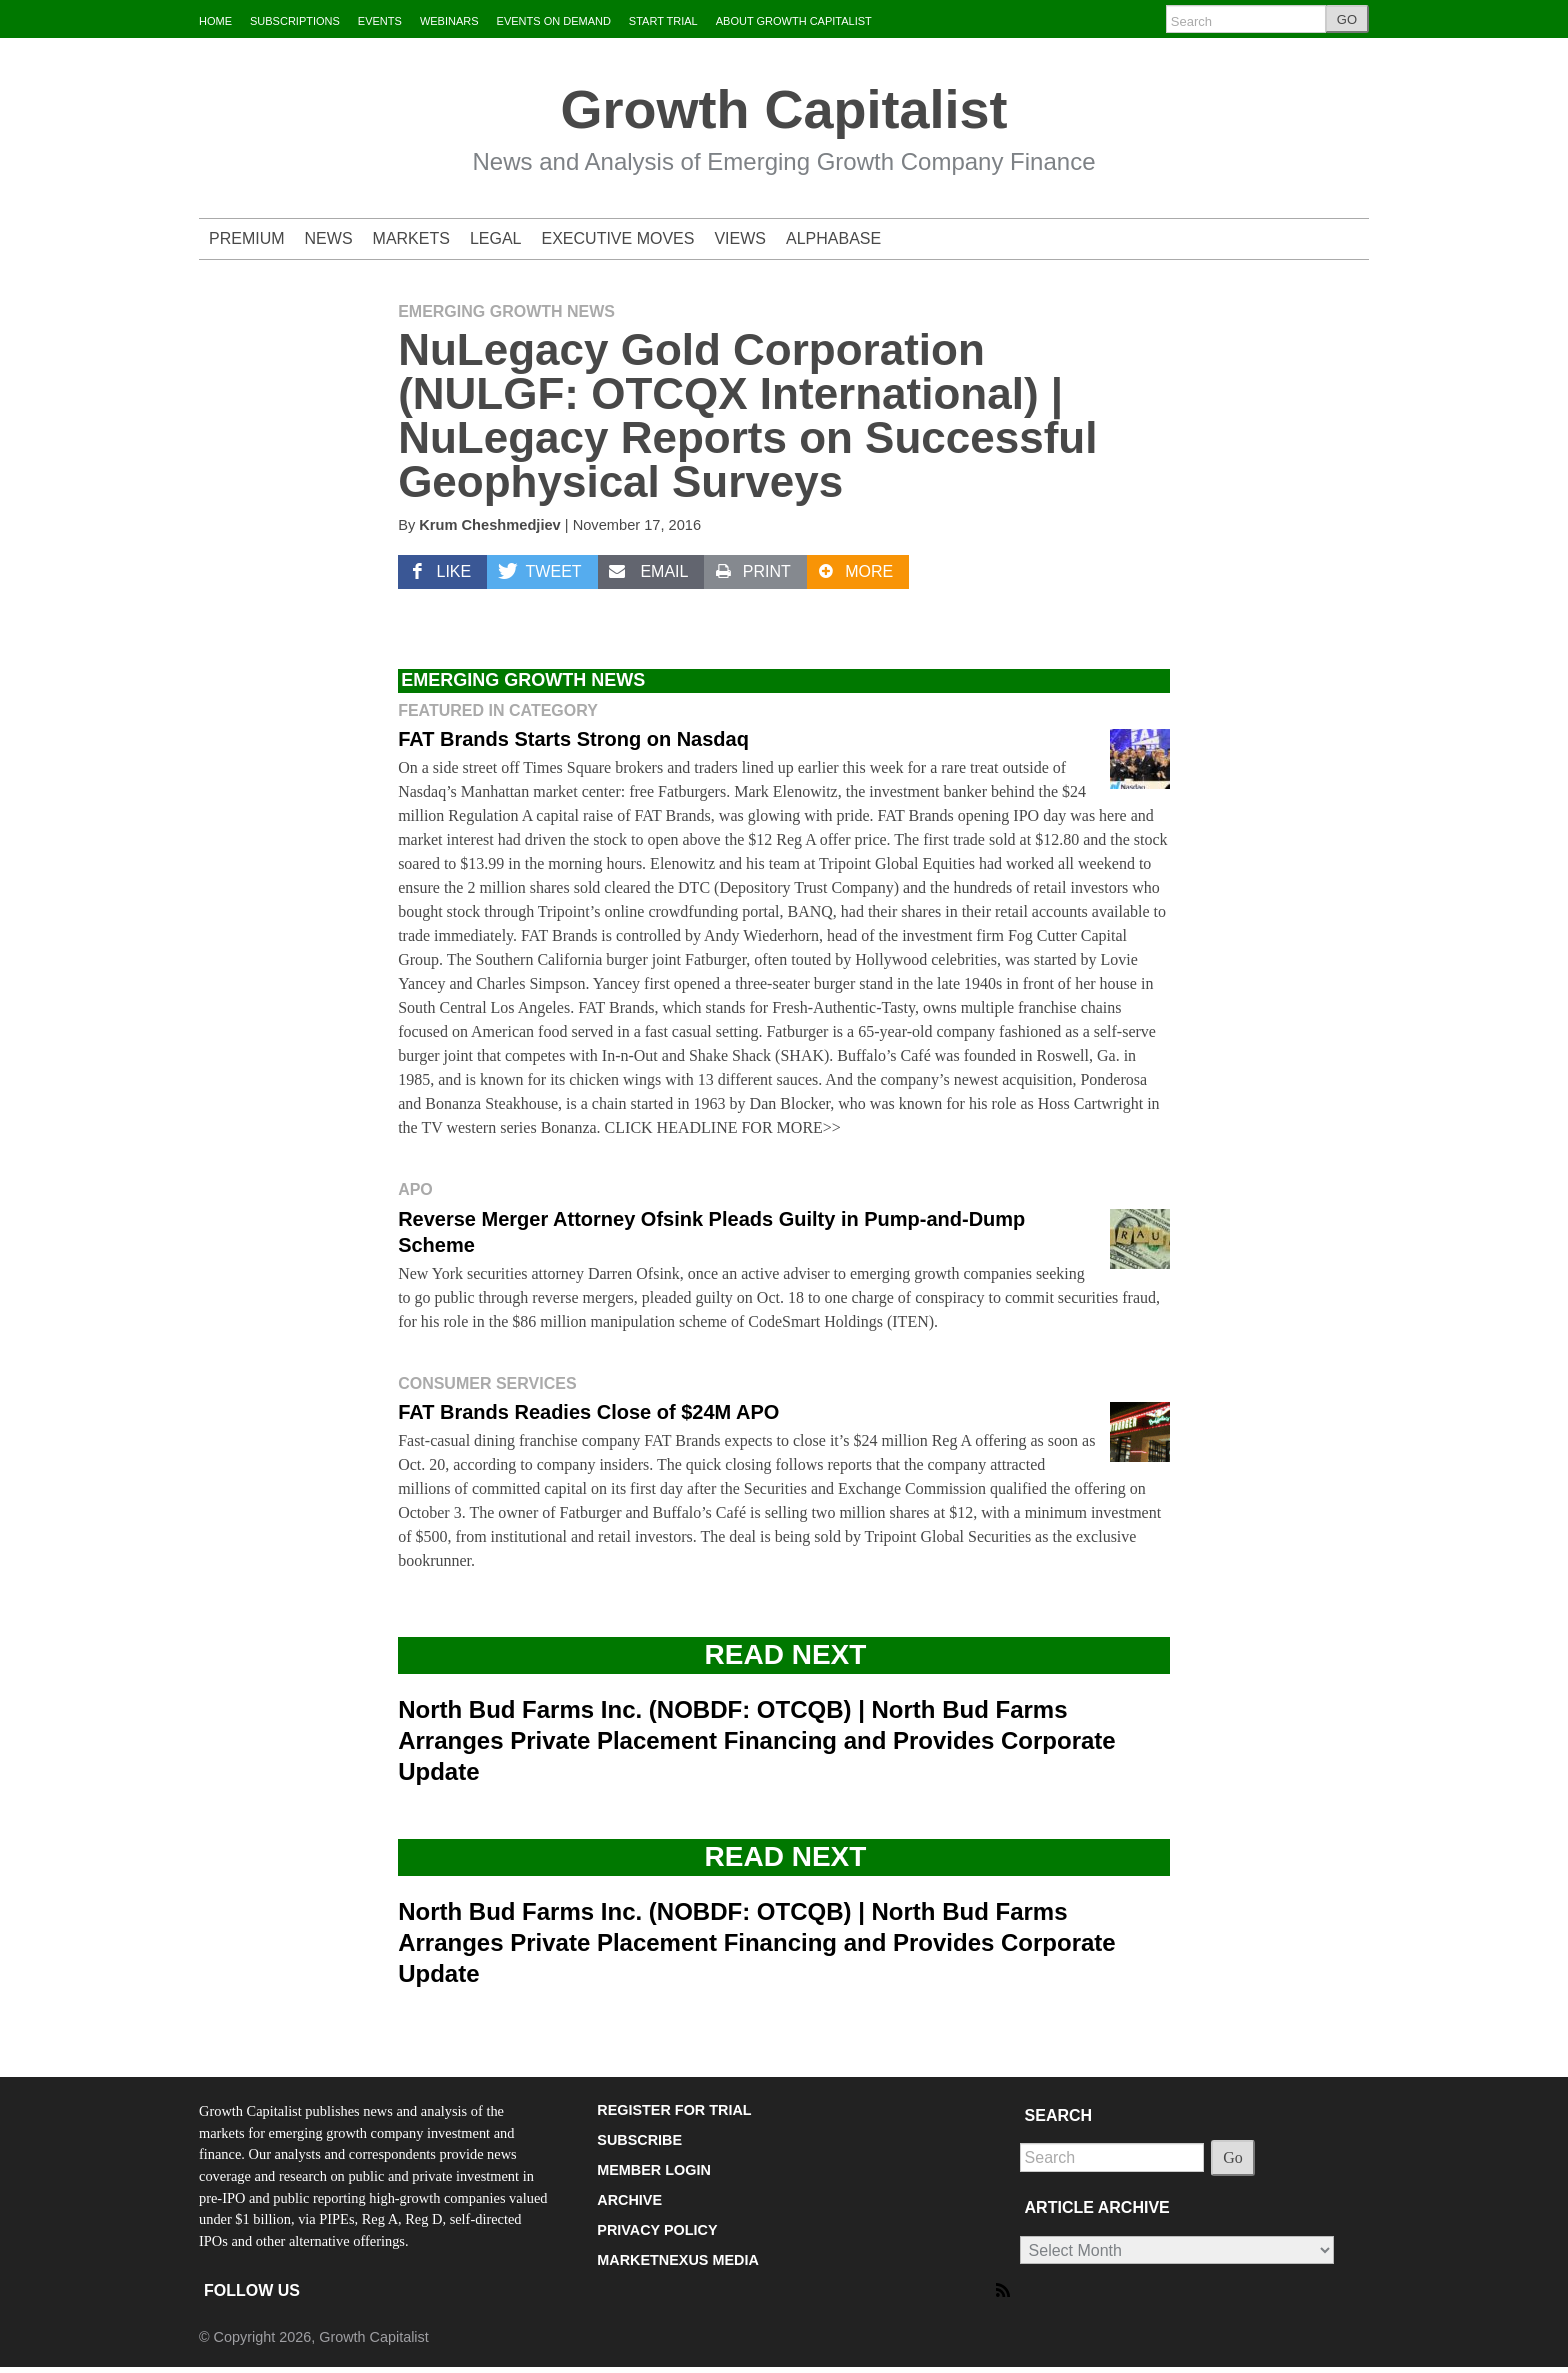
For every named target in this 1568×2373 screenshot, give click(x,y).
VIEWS (740, 238)
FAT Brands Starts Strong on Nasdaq (573, 739)
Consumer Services (487, 1383)
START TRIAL (663, 21)
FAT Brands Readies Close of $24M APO (588, 1412)
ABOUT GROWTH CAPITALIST (794, 21)
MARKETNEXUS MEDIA (678, 2260)
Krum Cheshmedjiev (489, 525)
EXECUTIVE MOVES (618, 238)
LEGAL (496, 238)
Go (1233, 2157)
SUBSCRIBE (639, 2140)
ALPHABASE (833, 238)
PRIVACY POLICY (657, 2230)
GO (1347, 19)
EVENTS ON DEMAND (554, 21)
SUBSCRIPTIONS (295, 21)
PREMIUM (247, 238)
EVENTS (380, 21)
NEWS (329, 238)
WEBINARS (449, 21)
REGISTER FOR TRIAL (674, 2110)
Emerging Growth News (506, 311)
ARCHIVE (629, 2200)
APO (415, 1189)
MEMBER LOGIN (654, 2170)
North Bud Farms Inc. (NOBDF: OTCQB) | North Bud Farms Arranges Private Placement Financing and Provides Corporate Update (757, 1740)
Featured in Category (498, 710)
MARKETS (411, 238)
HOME (215, 21)
